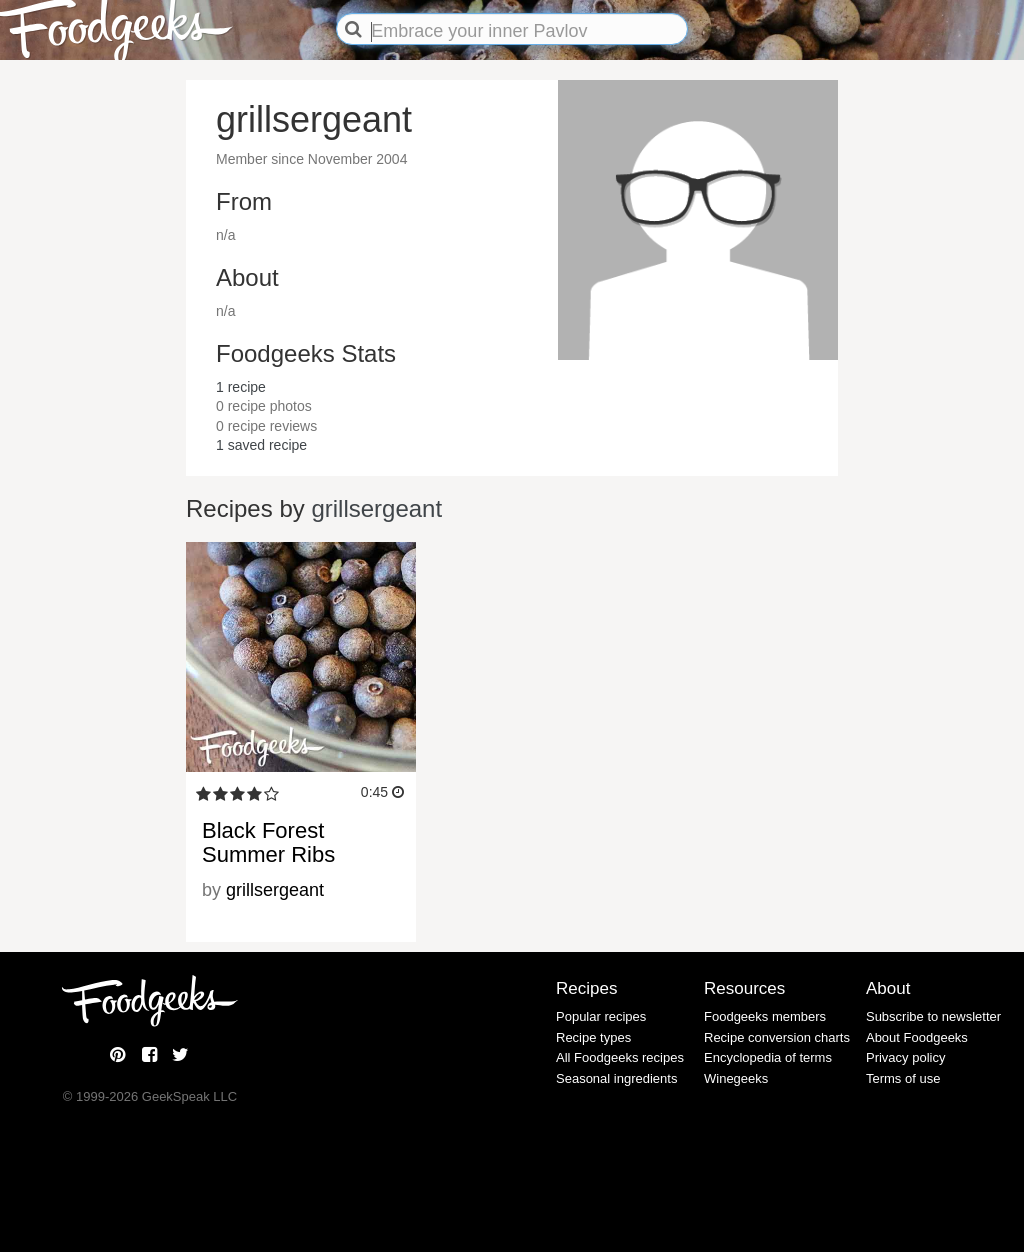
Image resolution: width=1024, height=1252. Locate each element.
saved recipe (261, 445)
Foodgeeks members (765, 1016)
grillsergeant (376, 508)
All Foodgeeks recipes (620, 1057)
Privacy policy (905, 1057)
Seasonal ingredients (616, 1078)
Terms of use (903, 1078)
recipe (241, 387)
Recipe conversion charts (777, 1037)
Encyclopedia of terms (768, 1057)
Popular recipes (601, 1016)
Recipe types (593, 1037)
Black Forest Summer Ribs (268, 842)
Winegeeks (736, 1078)
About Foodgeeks (917, 1037)
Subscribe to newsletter (933, 1016)
